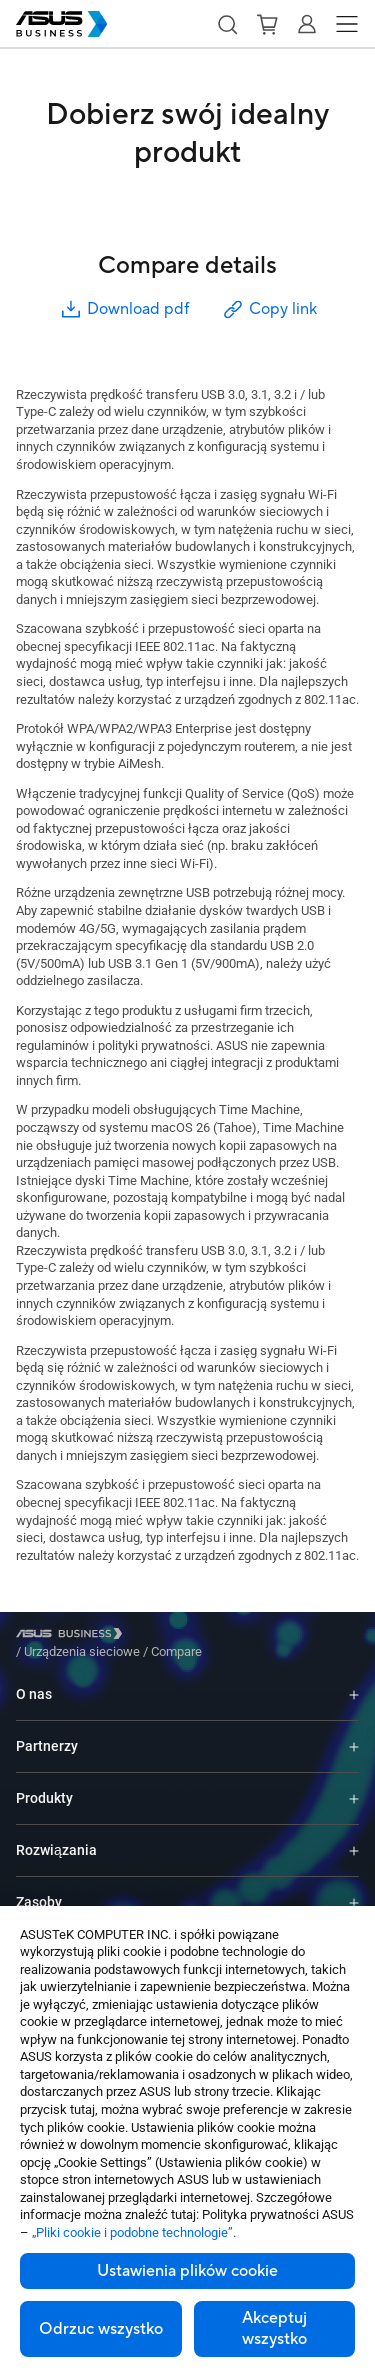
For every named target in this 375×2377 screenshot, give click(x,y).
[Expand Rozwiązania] (354, 1835)
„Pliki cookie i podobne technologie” (132, 2232)
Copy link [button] (269, 309)
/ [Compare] (285, 1636)
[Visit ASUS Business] (73, 1637)
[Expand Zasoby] (354, 1887)
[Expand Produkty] (354, 1783)
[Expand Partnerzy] (354, 1731)
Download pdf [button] (124, 309)
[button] (227, 24)
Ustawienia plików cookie (187, 2271)
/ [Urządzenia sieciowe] (192, 1636)
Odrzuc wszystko (101, 2329)
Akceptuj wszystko (274, 2328)
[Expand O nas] (354, 1679)
